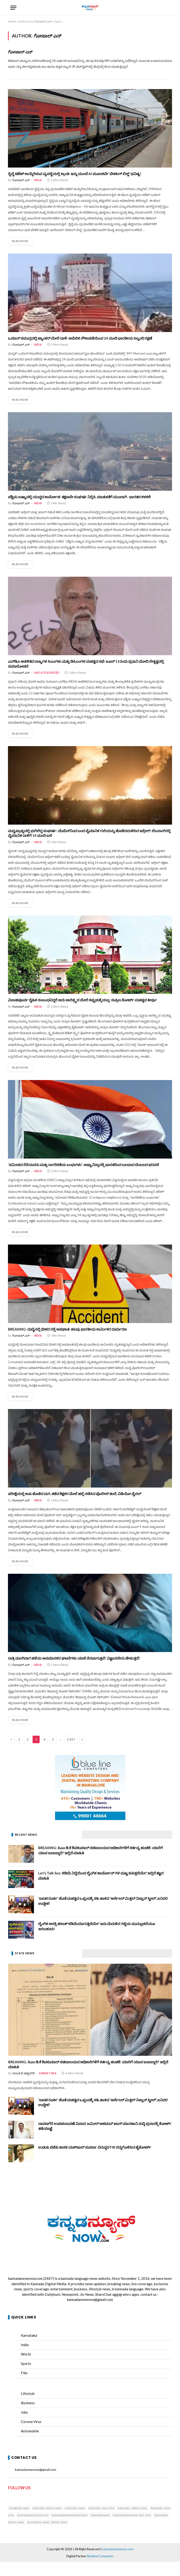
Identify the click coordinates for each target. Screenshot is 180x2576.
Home (12, 21)
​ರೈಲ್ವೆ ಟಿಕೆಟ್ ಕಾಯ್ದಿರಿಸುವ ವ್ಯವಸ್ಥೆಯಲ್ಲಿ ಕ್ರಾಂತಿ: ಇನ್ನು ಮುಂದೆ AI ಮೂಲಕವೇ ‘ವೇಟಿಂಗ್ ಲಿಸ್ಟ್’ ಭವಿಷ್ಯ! (74, 174)
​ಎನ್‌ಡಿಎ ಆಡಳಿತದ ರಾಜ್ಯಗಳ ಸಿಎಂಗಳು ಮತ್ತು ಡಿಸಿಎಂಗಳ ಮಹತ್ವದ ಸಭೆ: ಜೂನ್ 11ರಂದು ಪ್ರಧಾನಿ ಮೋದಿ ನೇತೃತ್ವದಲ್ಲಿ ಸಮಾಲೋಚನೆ (86, 663)
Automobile (30, 2431)
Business (28, 2403)
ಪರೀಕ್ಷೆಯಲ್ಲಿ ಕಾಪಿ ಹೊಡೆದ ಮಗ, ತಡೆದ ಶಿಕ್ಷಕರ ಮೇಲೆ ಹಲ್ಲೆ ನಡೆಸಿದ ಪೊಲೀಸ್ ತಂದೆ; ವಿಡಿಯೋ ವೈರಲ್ (74, 1494)
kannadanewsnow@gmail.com (90, 2299)
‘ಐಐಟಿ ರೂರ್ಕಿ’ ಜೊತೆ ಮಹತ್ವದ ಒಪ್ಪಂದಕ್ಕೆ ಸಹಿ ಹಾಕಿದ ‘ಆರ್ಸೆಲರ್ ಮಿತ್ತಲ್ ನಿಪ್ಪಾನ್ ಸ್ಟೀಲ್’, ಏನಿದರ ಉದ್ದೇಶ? (103, 1900)
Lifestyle (28, 2393)
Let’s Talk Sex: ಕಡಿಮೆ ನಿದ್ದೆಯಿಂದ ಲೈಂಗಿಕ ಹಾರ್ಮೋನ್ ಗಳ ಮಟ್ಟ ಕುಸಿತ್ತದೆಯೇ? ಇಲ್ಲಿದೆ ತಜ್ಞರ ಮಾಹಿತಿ (101, 1875)
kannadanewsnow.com (25, 2278)
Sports (26, 2363)
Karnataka (29, 2335)
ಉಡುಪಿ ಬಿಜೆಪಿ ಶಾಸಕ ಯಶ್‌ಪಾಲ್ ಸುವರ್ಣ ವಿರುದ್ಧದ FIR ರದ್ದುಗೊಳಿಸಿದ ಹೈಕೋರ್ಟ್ (94, 2147)
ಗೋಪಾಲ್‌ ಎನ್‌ (20, 52)
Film (24, 2373)
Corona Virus (31, 2421)
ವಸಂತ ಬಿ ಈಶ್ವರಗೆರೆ (23, 2073)
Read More (20, 241)
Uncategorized (47, 673)
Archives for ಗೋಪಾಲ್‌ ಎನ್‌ (34, 21)
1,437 (71, 1739)
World (26, 2354)
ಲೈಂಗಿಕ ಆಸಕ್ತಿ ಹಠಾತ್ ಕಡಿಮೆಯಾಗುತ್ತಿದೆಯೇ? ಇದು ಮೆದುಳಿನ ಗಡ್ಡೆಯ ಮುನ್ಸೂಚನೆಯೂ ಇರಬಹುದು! (96, 1926)
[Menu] (13, 7)
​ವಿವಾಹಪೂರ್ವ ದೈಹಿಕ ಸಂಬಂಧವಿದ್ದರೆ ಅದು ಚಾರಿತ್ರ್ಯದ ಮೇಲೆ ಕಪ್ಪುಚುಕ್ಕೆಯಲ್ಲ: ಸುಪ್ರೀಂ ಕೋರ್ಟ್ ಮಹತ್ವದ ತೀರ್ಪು (82, 1000)
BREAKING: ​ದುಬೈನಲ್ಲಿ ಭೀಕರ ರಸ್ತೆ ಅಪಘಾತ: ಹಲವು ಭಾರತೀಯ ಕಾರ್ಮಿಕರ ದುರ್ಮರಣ (67, 1329)
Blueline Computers (100, 2556)
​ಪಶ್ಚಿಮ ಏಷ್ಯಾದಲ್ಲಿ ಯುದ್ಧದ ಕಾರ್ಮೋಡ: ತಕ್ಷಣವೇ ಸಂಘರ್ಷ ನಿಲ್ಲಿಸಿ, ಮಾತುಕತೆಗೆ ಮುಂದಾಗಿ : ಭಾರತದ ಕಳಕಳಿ (79, 497)
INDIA (38, 180)
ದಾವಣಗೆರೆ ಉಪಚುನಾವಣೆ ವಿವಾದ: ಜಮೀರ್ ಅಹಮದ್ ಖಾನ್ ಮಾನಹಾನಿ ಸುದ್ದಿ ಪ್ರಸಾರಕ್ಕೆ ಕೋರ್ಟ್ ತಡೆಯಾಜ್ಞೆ (104, 2126)
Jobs (24, 2412)
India (25, 2345)
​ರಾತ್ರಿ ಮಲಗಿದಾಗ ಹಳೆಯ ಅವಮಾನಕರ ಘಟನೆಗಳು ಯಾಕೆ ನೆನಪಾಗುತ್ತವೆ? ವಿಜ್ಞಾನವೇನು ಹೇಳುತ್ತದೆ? (74, 1658)
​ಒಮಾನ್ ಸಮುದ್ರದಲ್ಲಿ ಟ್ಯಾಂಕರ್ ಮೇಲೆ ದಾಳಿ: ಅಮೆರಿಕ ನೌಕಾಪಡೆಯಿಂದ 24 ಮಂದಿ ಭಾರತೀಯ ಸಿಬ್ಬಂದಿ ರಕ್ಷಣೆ (80, 338)
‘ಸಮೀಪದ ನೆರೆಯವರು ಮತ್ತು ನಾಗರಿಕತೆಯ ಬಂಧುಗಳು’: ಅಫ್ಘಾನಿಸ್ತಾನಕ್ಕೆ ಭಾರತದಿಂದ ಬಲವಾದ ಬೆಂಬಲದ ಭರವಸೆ (83, 1165)
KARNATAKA (47, 2073)
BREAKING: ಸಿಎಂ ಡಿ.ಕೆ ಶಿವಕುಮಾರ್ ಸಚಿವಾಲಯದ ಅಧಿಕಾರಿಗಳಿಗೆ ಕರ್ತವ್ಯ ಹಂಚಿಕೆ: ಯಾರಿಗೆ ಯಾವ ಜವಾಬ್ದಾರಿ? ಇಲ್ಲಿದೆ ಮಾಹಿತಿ (100, 1850)
